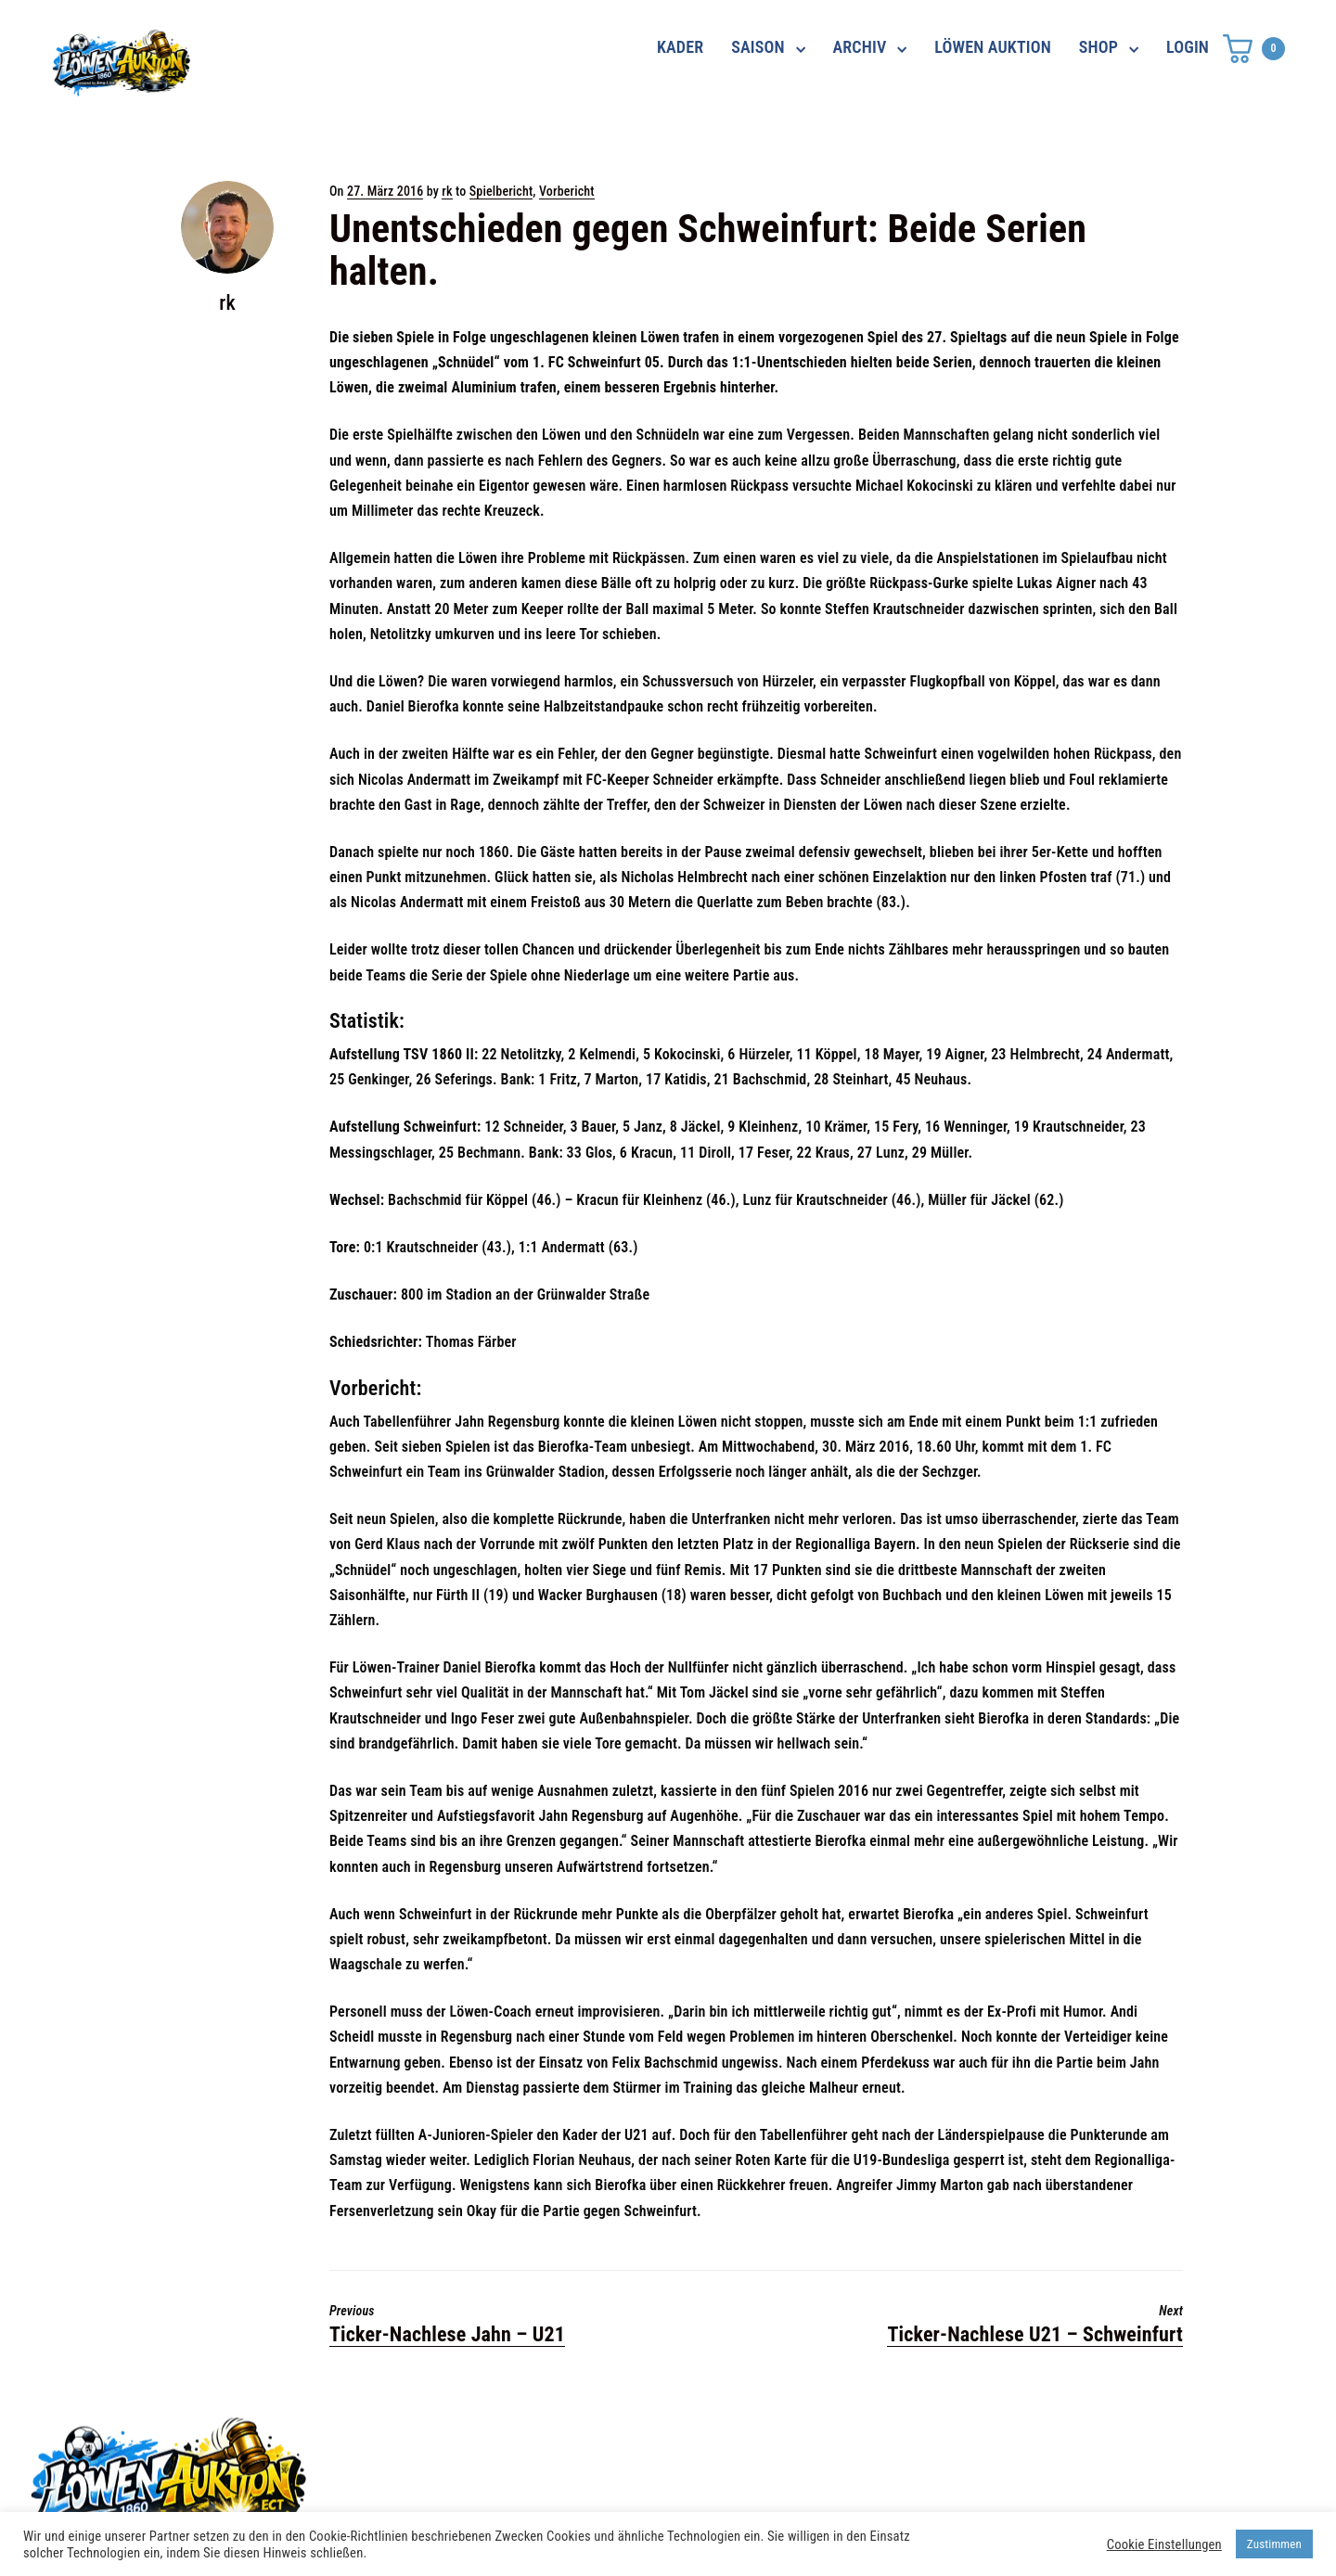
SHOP (1098, 47)
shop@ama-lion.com (536, 2473)
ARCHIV (860, 47)
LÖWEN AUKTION (992, 47)
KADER (680, 47)
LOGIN (1187, 47)
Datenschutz (944, 2439)
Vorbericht (567, 191)
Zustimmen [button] (1274, 2544)
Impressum (939, 2473)
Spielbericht (501, 191)
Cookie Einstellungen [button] (1164, 2544)
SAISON (758, 47)
